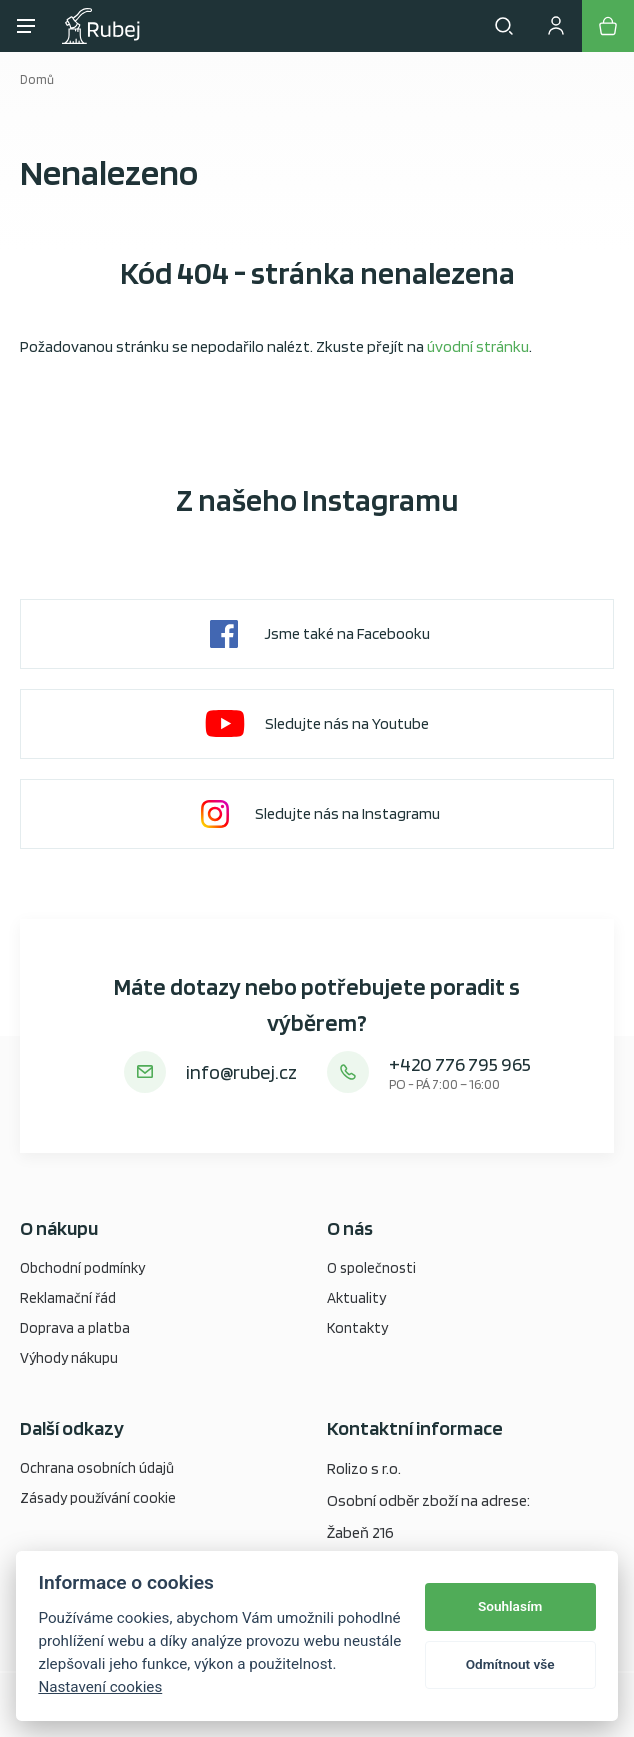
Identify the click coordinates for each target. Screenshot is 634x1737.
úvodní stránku (478, 346)
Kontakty (357, 1328)
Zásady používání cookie (98, 1498)
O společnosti (371, 1268)
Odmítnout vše (510, 1664)
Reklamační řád (68, 1298)
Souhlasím (510, 1606)
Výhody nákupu (69, 1358)
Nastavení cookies (100, 1687)
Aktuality (356, 1298)
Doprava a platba (75, 1328)
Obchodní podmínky (82, 1268)
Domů (37, 79)
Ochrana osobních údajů (97, 1468)
